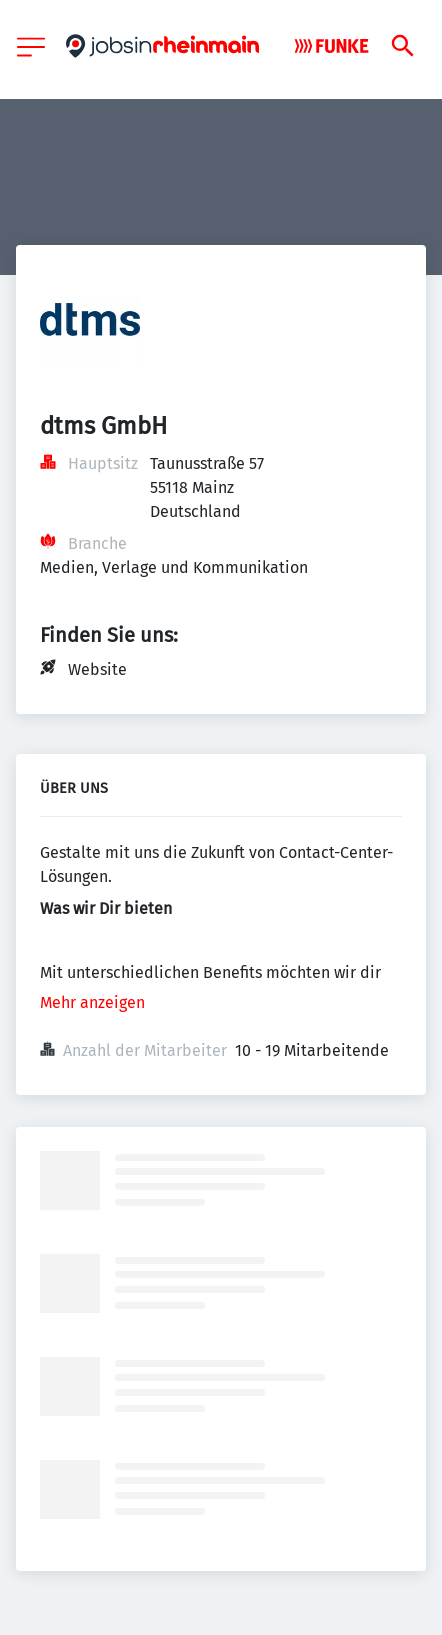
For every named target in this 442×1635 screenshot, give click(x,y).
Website (97, 669)
